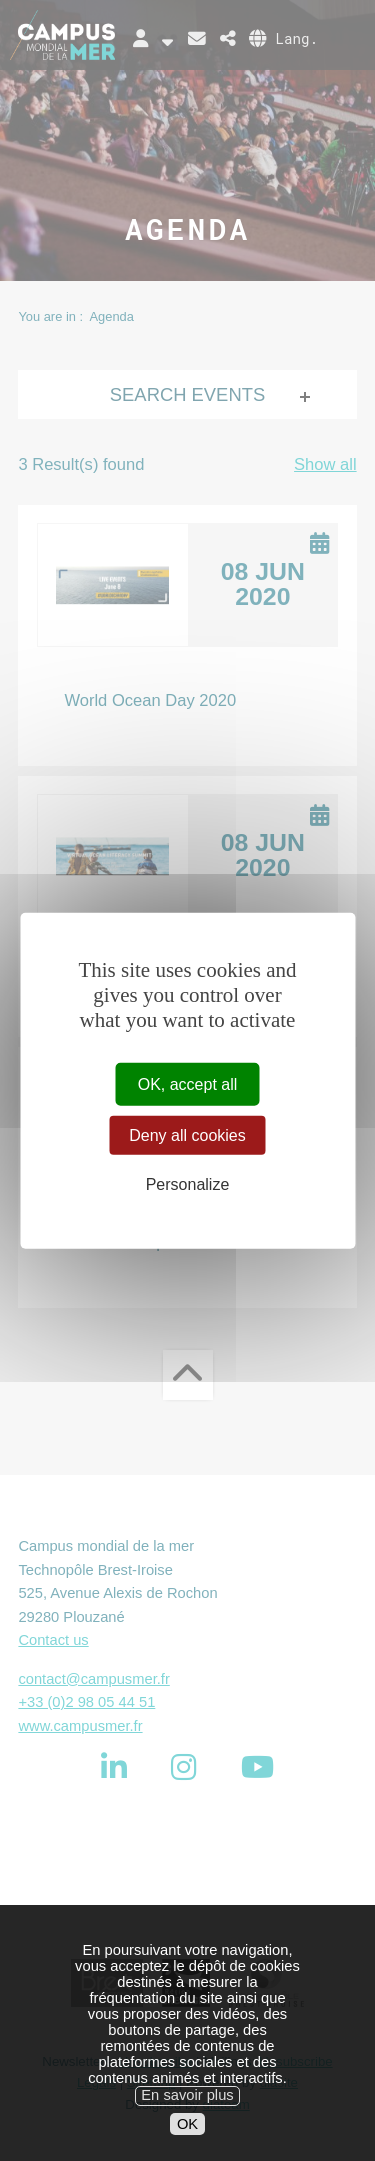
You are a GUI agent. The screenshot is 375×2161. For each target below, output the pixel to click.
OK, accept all (188, 1083)
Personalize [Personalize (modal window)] (188, 1184)
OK (187, 2146)
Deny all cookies (187, 1134)
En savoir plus (187, 2117)
